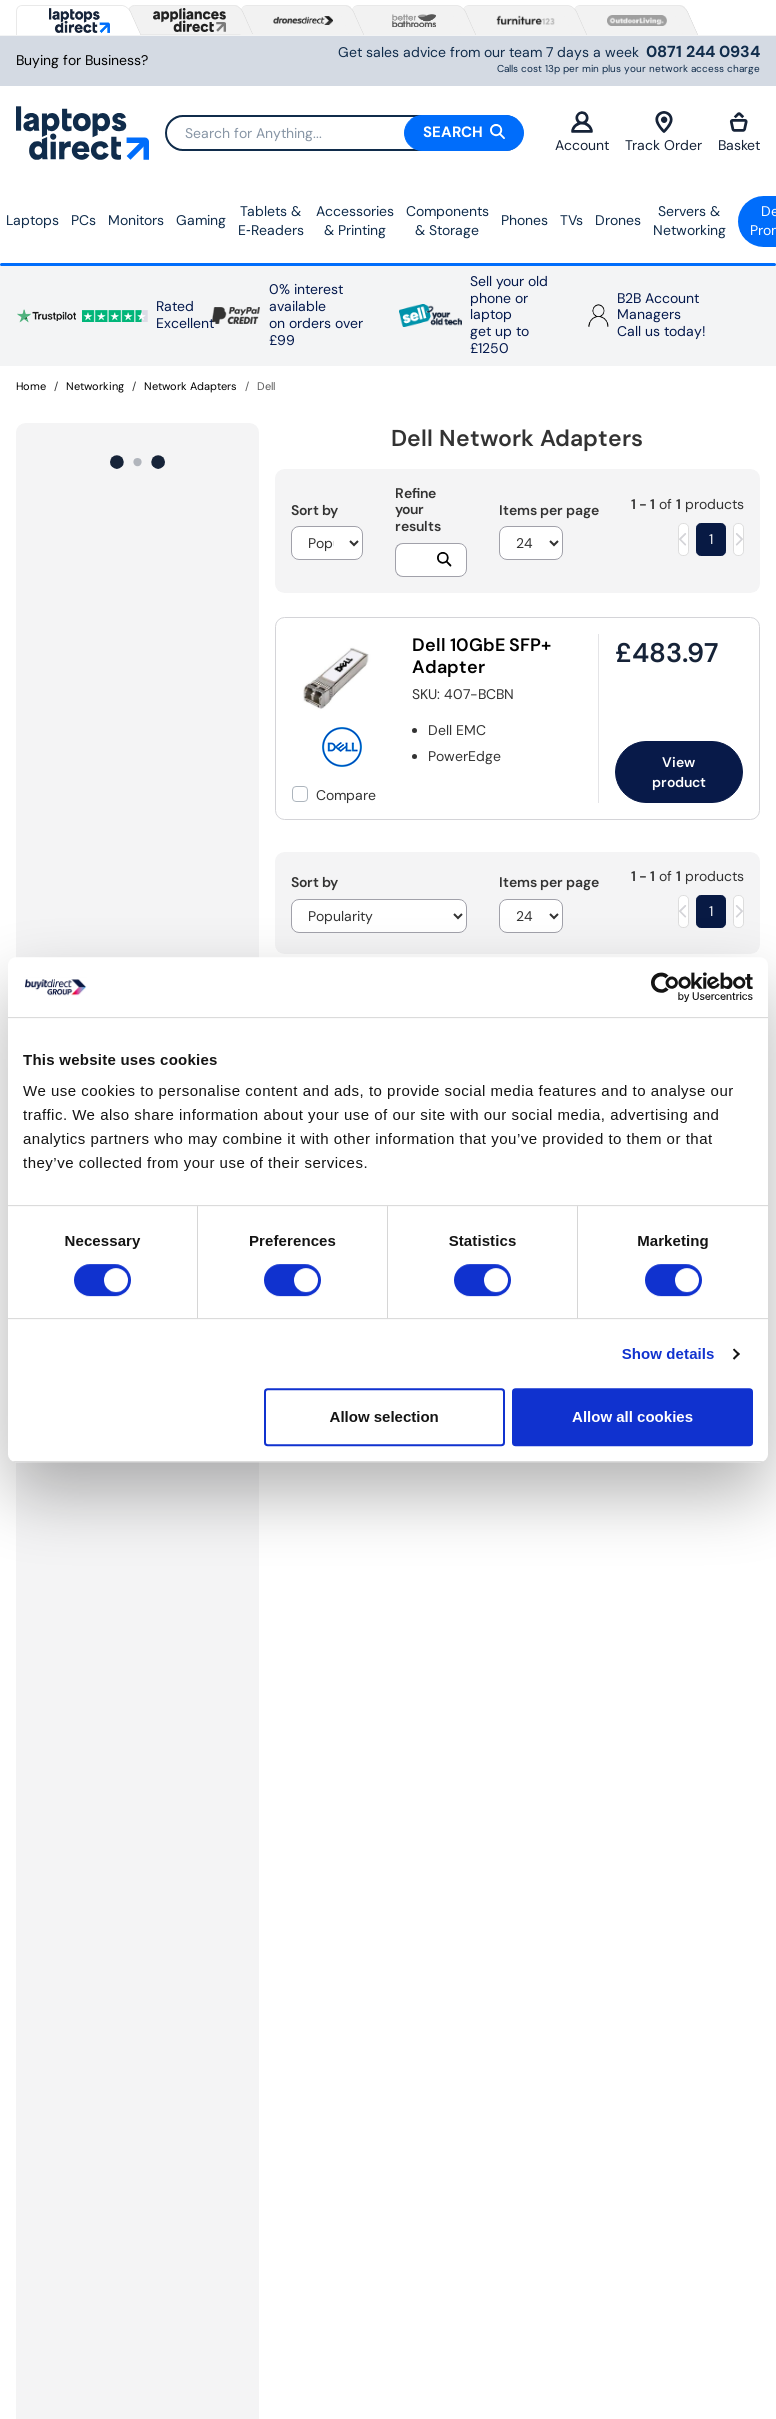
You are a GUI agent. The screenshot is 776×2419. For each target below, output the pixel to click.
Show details (668, 1353)
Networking (95, 386)
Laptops (32, 220)
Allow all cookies (632, 1416)
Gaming (201, 220)
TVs (571, 220)
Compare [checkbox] (346, 795)
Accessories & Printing (355, 221)
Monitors (136, 220)
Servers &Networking (689, 221)
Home (31, 386)
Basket (739, 132)
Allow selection (384, 1416)
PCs (83, 220)
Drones (618, 220)
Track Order (663, 132)
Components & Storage (447, 221)
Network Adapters (190, 386)
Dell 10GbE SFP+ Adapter (481, 656)
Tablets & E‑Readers (271, 221)
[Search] (344, 133)
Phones (524, 220)
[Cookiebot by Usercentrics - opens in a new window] (665, 987)
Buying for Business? (82, 60)
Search (464, 132)
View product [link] (679, 772)
